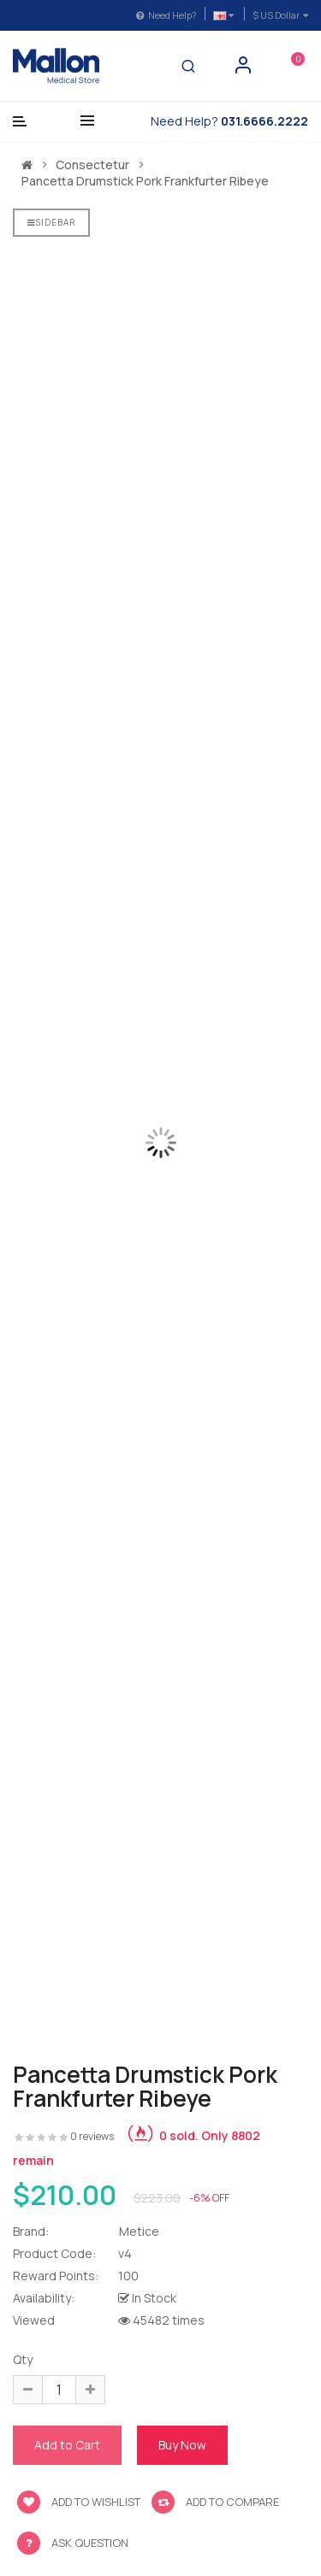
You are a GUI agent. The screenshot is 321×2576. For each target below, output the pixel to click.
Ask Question (89, 2542)
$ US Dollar (280, 15)
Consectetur (92, 165)
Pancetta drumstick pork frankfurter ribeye (145, 181)
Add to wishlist (78, 2501)
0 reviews (92, 2136)
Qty (23, 2359)
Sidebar (51, 222)
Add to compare (215, 2501)
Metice (139, 2231)
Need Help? (166, 15)
